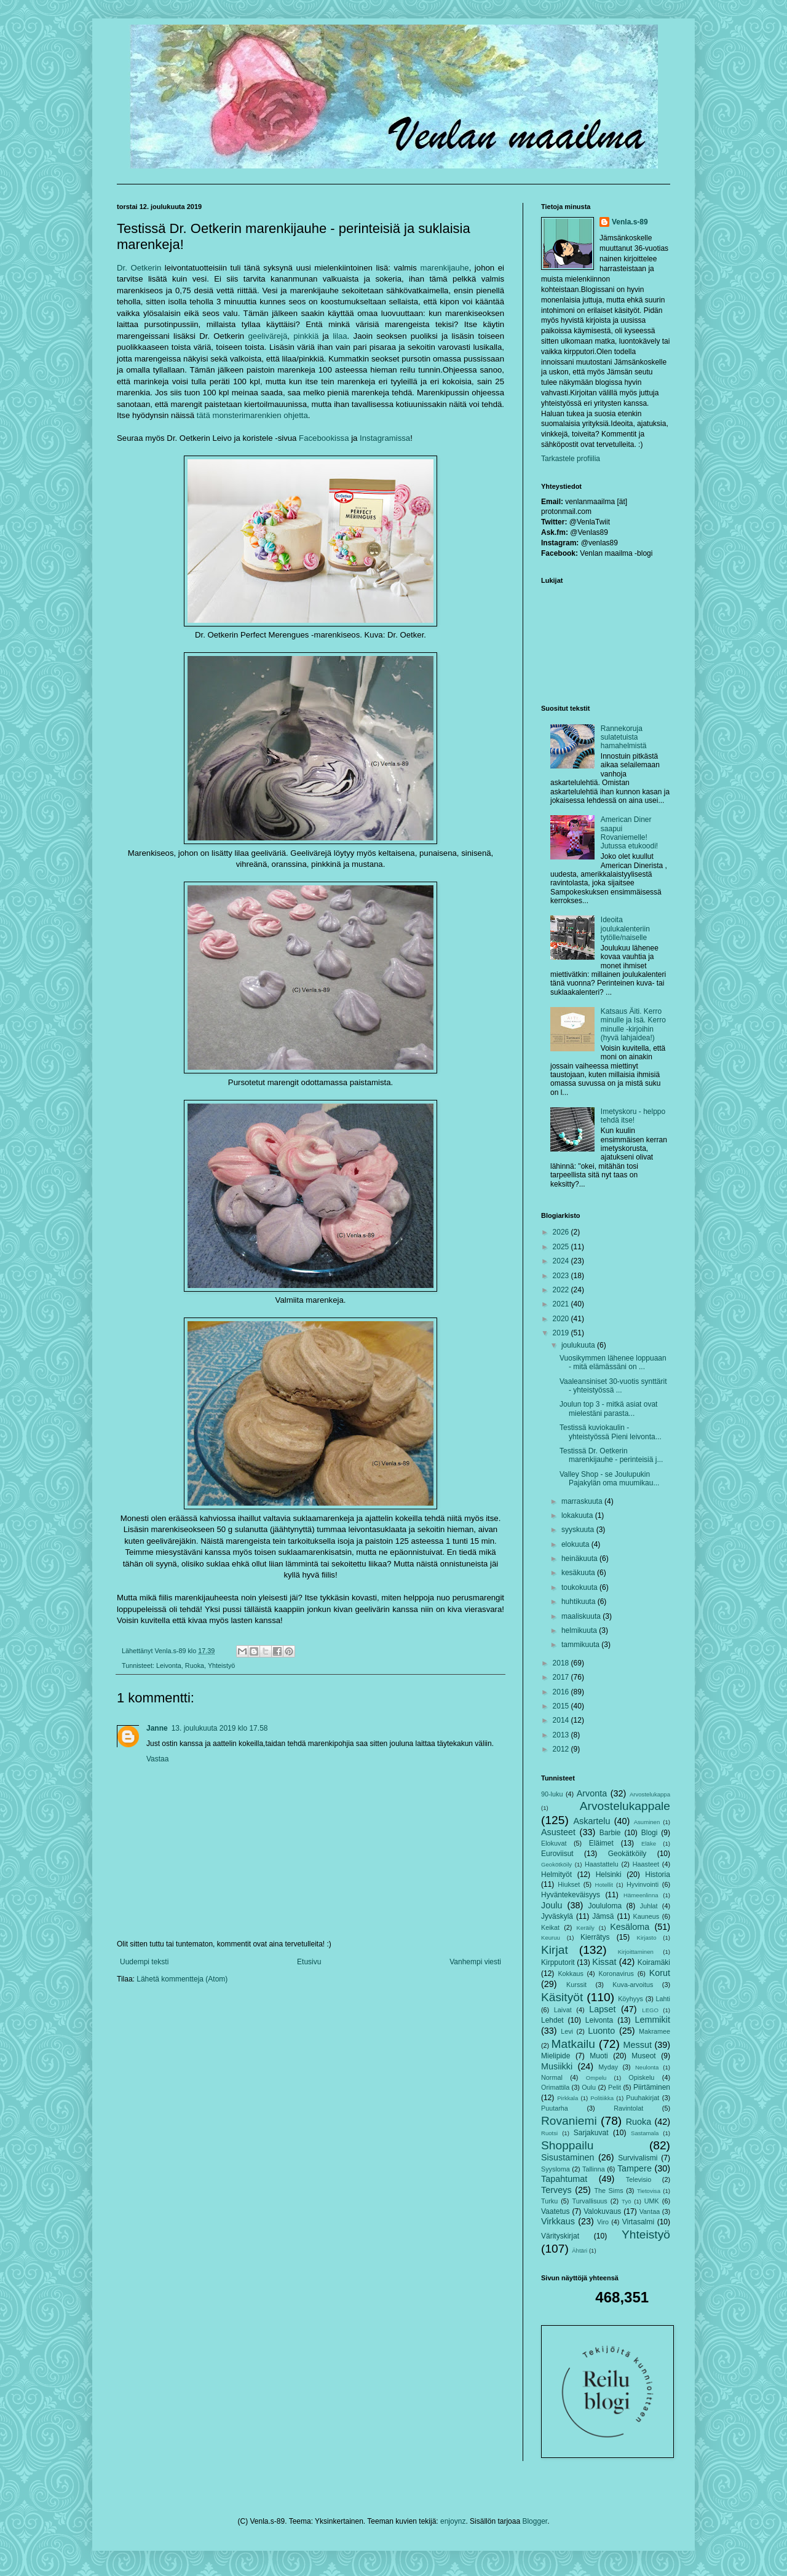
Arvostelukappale (625, 1806)
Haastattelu (602, 1864)
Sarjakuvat (591, 2132)
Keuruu (550, 1937)
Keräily (586, 1927)
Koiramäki (654, 1962)
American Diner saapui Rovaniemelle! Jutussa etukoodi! (629, 832)
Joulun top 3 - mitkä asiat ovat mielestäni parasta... (608, 1408)
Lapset (602, 2009)
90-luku (552, 1794)
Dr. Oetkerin (139, 267)
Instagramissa (385, 438)
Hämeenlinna (640, 1895)
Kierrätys (594, 1937)
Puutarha (554, 2108)
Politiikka (602, 2098)
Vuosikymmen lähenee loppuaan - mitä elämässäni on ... (613, 1362)
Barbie (610, 1832)
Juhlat (649, 1906)
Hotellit (604, 1884)
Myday (608, 2067)
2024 (562, 1261)
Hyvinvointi (642, 1884)
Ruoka (194, 1665)
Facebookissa (324, 438)
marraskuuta (582, 1501)
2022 (562, 1290)
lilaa (340, 336)
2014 (562, 1720)
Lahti (663, 1998)
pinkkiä (305, 336)
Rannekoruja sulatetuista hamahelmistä (624, 737)
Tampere (634, 2168)
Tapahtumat (564, 2179)
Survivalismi (637, 2158)
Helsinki (609, 1874)
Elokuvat (553, 1843)
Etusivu (309, 1962)
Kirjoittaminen (636, 1951)
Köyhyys (630, 1998)
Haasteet (646, 1864)
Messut (637, 2045)
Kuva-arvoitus (632, 1984)
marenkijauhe (444, 267)
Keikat (550, 1927)
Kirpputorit (558, 1962)
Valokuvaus (602, 2211)
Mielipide (555, 2056)
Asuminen (647, 1822)
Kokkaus (570, 1973)
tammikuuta (581, 1644)
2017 (562, 1677)
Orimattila (555, 2087)
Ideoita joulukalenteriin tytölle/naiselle (625, 928)
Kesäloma (629, 1927)
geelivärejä (268, 336)
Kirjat (554, 1949)
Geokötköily (556, 1864)
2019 (562, 1333)
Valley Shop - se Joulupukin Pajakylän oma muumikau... (609, 1478)
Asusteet (558, 1832)
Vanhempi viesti (475, 1962)
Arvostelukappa (650, 1794)
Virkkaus (558, 2221)
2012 (562, 1749)
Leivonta (168, 1665)
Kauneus (646, 1916)
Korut (659, 1973)
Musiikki (556, 2066)
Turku (549, 2201)
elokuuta (576, 1544)
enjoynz (452, 2521)
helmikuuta (580, 1630)
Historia (657, 1874)
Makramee (654, 2031)
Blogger (534, 2521)
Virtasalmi (638, 2222)
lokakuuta (578, 1515)
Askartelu (591, 1821)
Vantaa (649, 2211)
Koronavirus (616, 1973)
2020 (562, 1318)
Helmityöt (556, 1874)
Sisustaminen (567, 2157)
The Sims (608, 2190)
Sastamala (644, 2133)
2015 (562, 1706)
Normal (552, 2077)
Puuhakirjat (642, 2097)
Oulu (589, 2087)
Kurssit (576, 1984)
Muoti (598, 2056)
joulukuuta (579, 1345)
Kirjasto (647, 1937)
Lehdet (552, 2020)
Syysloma (555, 2169)
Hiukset (569, 1884)
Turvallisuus (589, 2201)
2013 (562, 1735)
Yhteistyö (221, 1665)
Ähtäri (579, 2250)
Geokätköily (627, 1853)
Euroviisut (557, 1853)
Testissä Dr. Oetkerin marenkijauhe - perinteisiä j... (611, 1455)
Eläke (648, 1843)
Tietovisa (648, 2190)
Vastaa (157, 1759)
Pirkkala (567, 2098)
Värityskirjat (560, 2236)
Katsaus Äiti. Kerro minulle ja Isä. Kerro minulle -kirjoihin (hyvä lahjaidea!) (633, 1024)
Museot (643, 2056)
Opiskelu (641, 2077)
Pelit (614, 2087)
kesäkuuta (579, 1572)
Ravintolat (628, 2108)
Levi (567, 2031)
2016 (562, 1692)
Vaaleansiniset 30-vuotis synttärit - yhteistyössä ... (613, 1385)
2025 (562, 1247)
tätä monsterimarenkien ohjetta (252, 415)
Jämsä (603, 1916)
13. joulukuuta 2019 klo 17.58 (220, 1728)
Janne (157, 1728)
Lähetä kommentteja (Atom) (181, 1979)
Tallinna (593, 2169)
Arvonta (592, 1793)
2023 (562, 1275)
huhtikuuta (579, 1601)
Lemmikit (652, 2020)
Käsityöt (562, 1997)
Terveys (556, 2190)
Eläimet (601, 1843)
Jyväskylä (557, 1916)
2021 (562, 1304)
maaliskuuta (582, 1616)
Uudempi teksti (144, 1962)
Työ (626, 2201)
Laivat (563, 2009)
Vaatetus (555, 2211)
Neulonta (646, 2067)
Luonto (601, 2031)
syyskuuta (578, 1529)
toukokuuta (580, 1587)
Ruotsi (549, 2133)
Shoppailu (567, 2145)
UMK (651, 2201)
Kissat (604, 1962)
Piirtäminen (651, 2087)
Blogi (649, 1832)
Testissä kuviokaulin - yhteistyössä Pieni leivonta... (611, 1431)
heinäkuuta (580, 1558)
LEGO (650, 2010)
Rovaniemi (569, 2120)
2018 (562, 1663)
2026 (562, 1232)
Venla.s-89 (630, 222)
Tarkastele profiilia (570, 458)
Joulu (551, 1905)
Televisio (638, 2179)
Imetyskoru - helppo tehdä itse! (633, 1115)
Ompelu (596, 2077)
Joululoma (605, 1906)
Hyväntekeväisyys (570, 1895)
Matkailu (573, 2043)
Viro (603, 2222)
